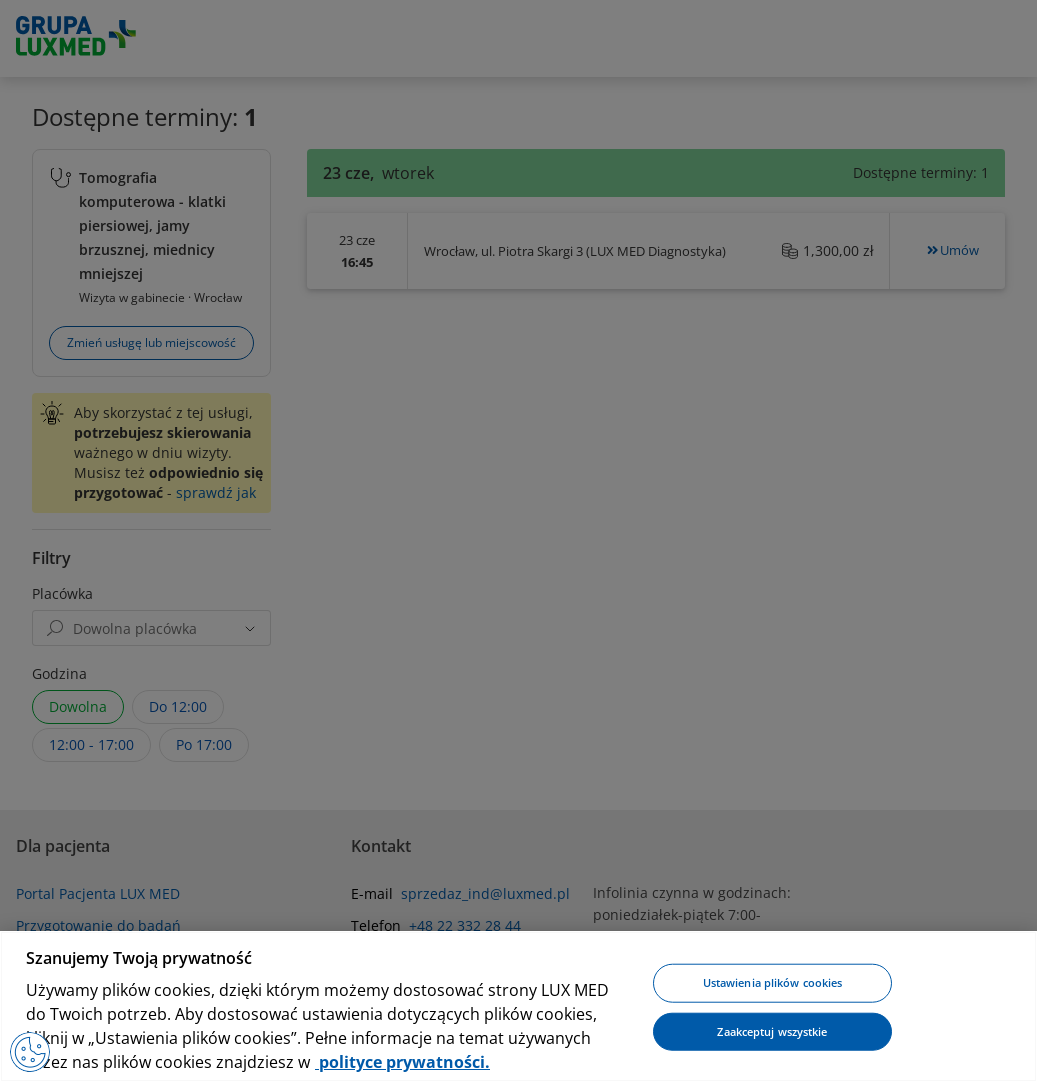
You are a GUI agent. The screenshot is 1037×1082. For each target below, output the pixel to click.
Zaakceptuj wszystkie (772, 1031)
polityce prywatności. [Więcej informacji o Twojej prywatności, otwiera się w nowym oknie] (402, 1062)
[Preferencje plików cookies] (30, 1052)
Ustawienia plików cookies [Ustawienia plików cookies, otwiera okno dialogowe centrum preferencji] (773, 983)
